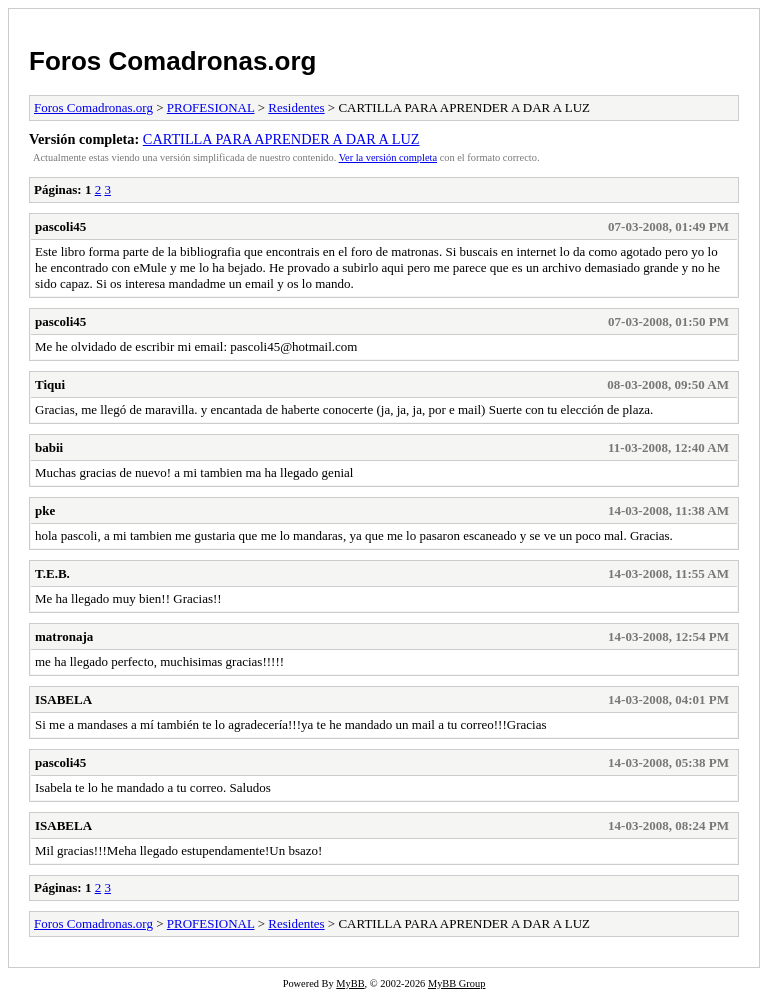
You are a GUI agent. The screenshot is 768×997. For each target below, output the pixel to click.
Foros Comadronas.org (172, 61)
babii (49, 447)
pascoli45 (60, 226)
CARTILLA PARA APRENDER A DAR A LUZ (281, 139)
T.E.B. (52, 573)
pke (45, 510)
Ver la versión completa (388, 157)
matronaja (64, 636)
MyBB (350, 983)
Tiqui (50, 384)
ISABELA (63, 699)
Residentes (296, 107)
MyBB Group (456, 983)
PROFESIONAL (211, 107)
